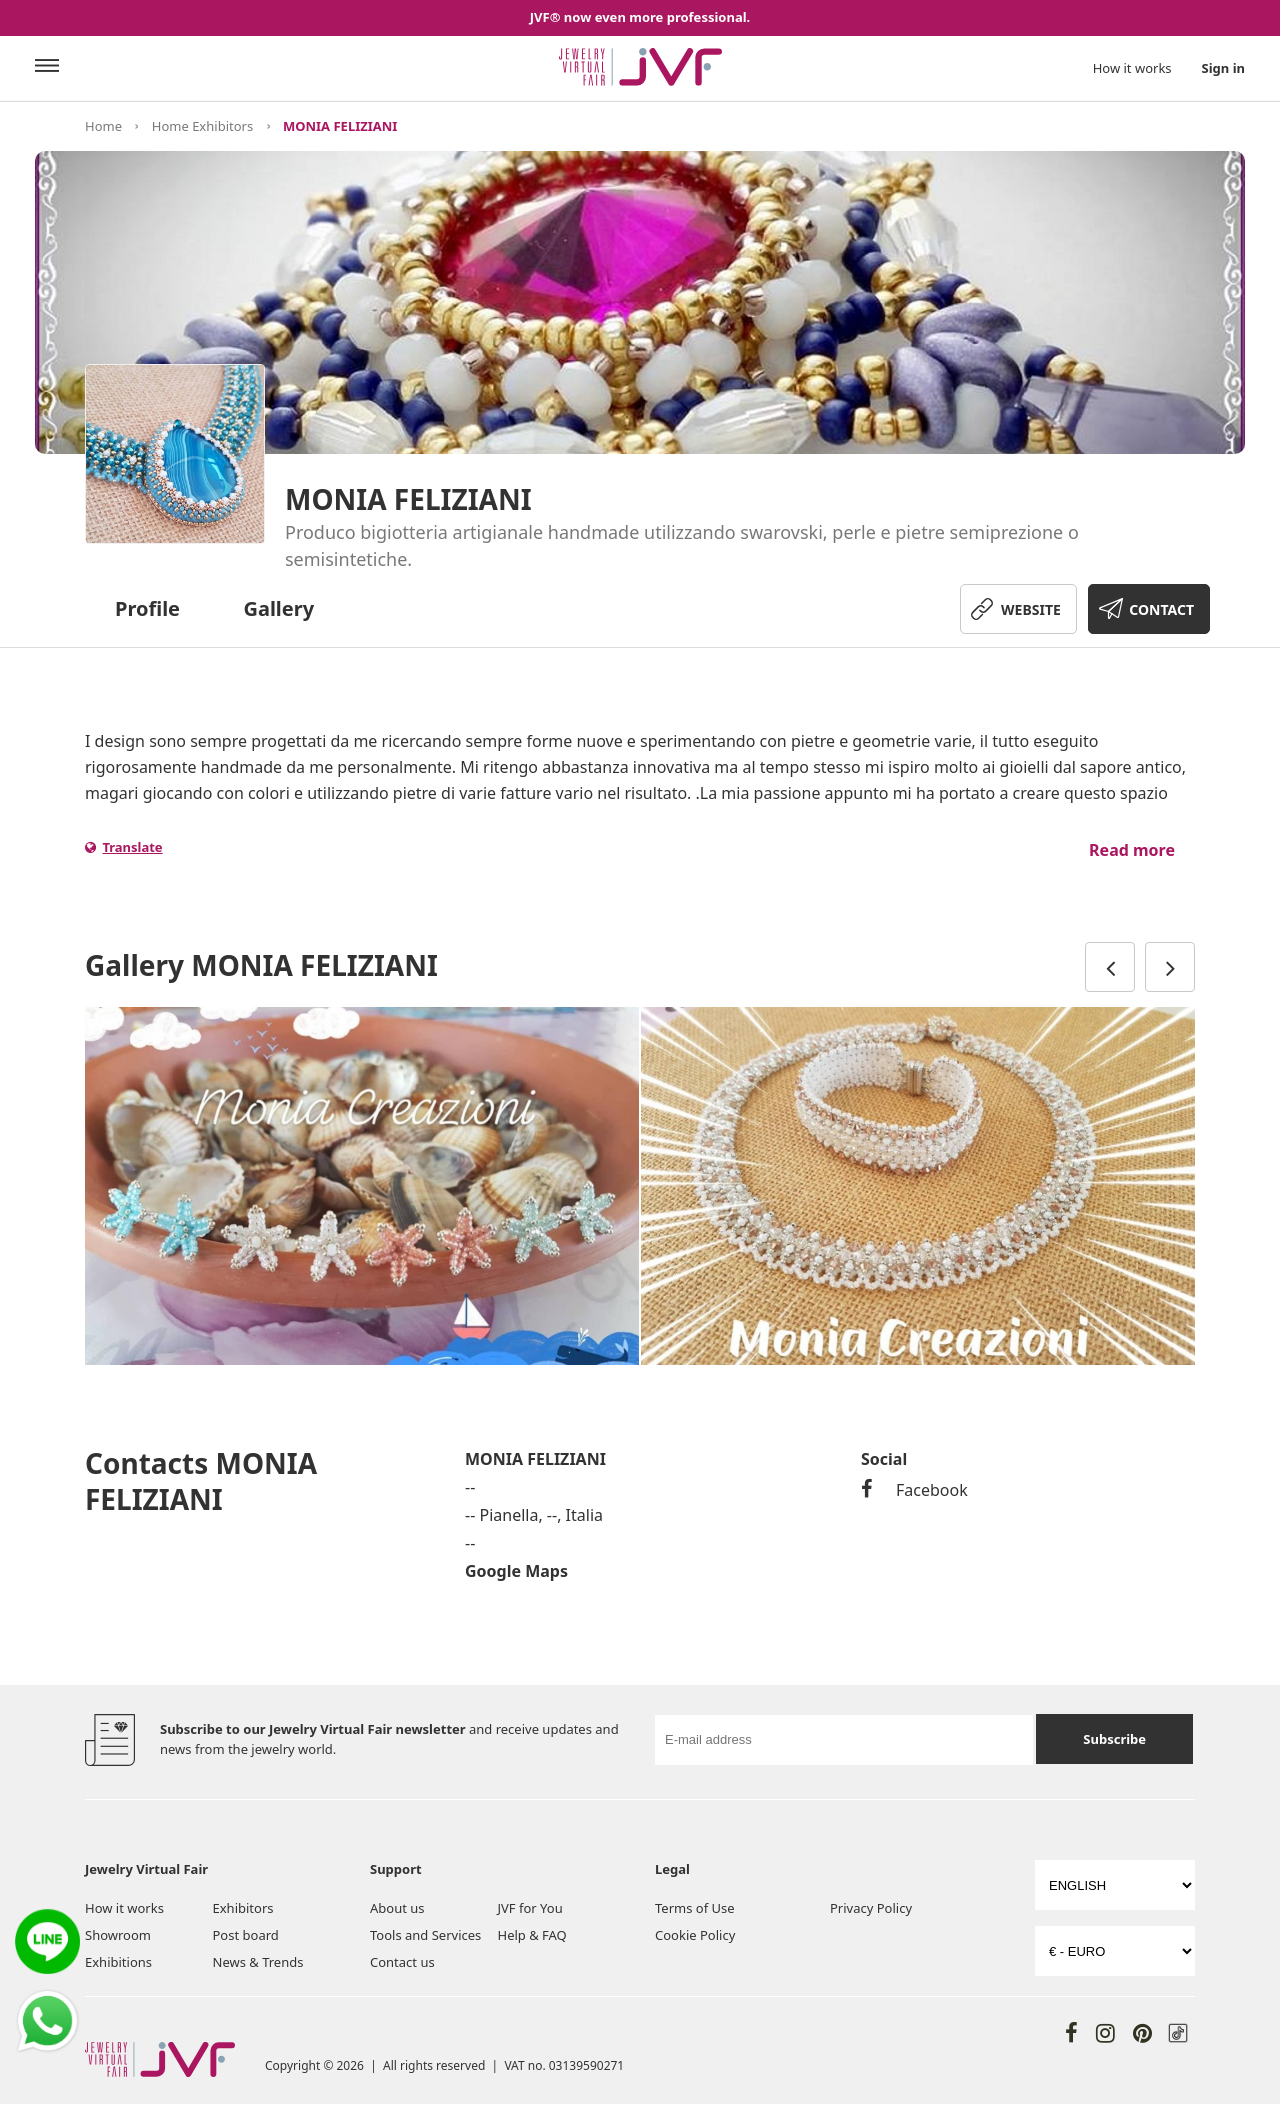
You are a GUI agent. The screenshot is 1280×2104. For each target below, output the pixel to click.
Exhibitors (243, 1908)
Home (103, 126)
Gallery (278, 608)
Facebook (914, 1490)
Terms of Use (695, 1908)
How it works (1132, 68)
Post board (246, 1935)
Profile (147, 608)
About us (397, 1908)
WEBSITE (1031, 609)
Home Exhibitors (202, 126)
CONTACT (1161, 609)
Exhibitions (118, 1962)
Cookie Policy (695, 1935)
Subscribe (1114, 1739)
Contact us (402, 1962)
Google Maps (516, 1571)
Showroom (118, 1935)
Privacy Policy (871, 1908)
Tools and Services (425, 1935)
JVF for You (530, 1908)
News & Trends (258, 1962)
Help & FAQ (532, 1935)
